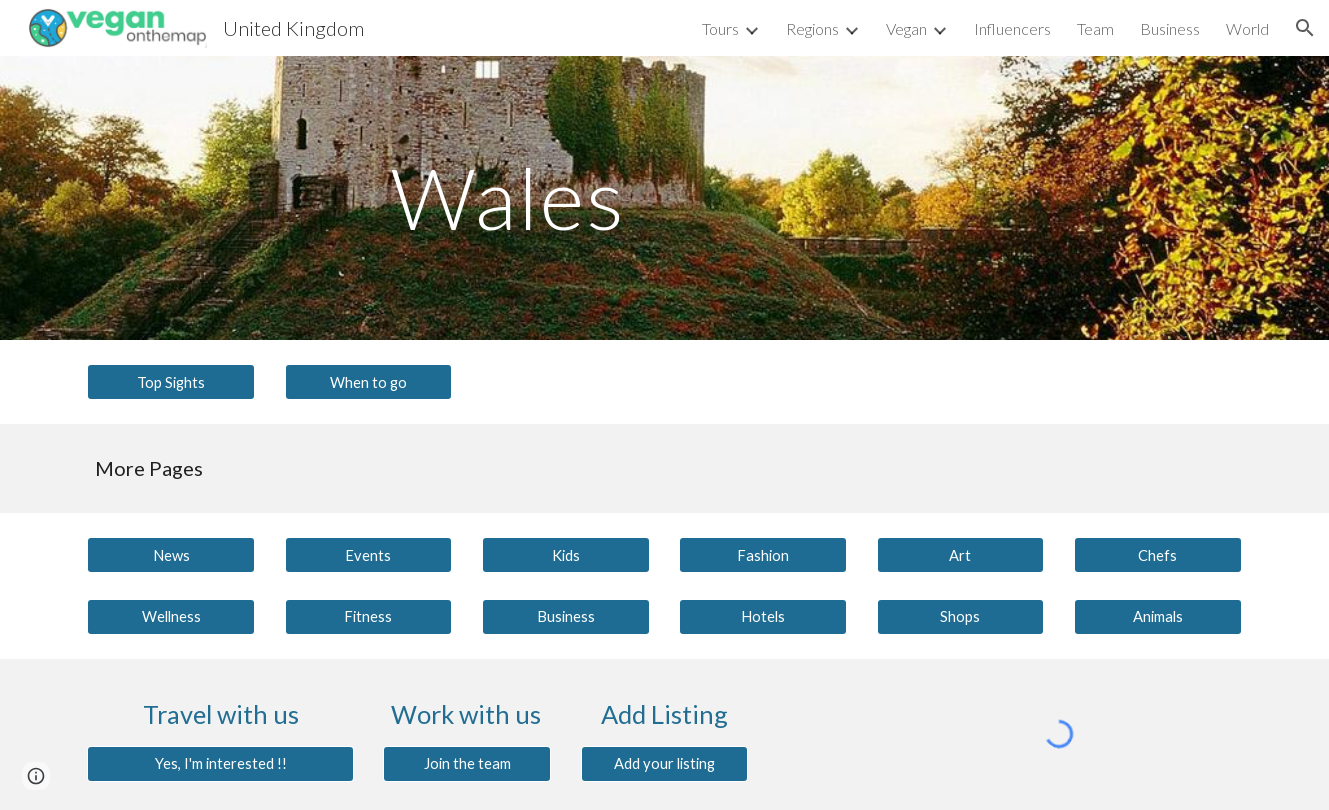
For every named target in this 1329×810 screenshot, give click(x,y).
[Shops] (961, 616)
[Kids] (566, 555)
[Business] (566, 616)
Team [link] (1095, 28)
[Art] (961, 555)
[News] (171, 555)
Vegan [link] (906, 28)
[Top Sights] (171, 382)
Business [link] (1170, 28)
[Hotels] (763, 616)
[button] (1305, 28)
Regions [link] (812, 28)
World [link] (1247, 28)
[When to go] (369, 382)
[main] (565, 197)
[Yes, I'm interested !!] (220, 764)
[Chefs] (1158, 555)
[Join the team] (467, 764)
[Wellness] (171, 616)
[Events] (369, 555)
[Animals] (1158, 616)
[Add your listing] (665, 764)
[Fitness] (369, 616)
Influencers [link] (1012, 28)
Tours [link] (720, 28)
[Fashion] (763, 555)
